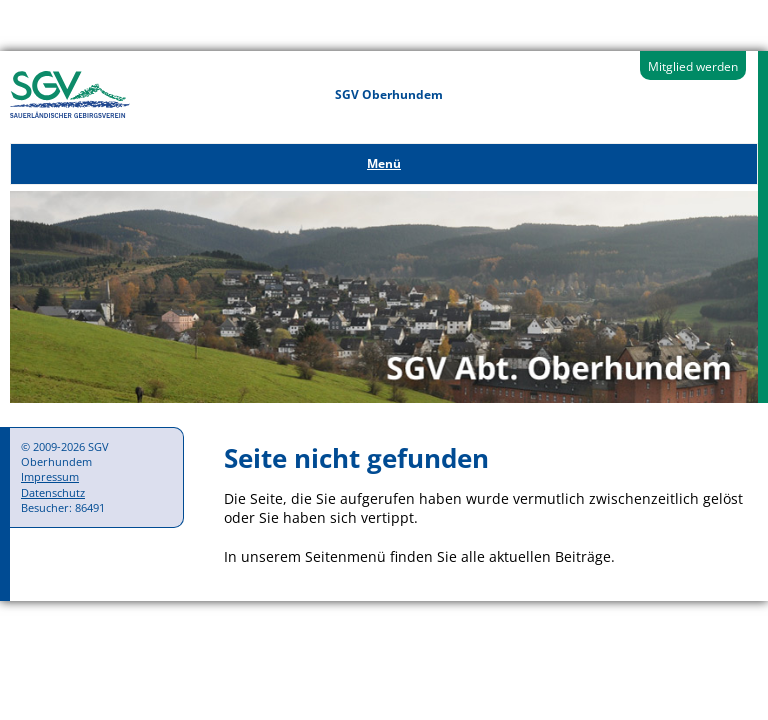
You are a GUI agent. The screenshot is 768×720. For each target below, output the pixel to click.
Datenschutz (53, 492)
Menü (384, 163)
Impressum (50, 476)
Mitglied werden (693, 66)
